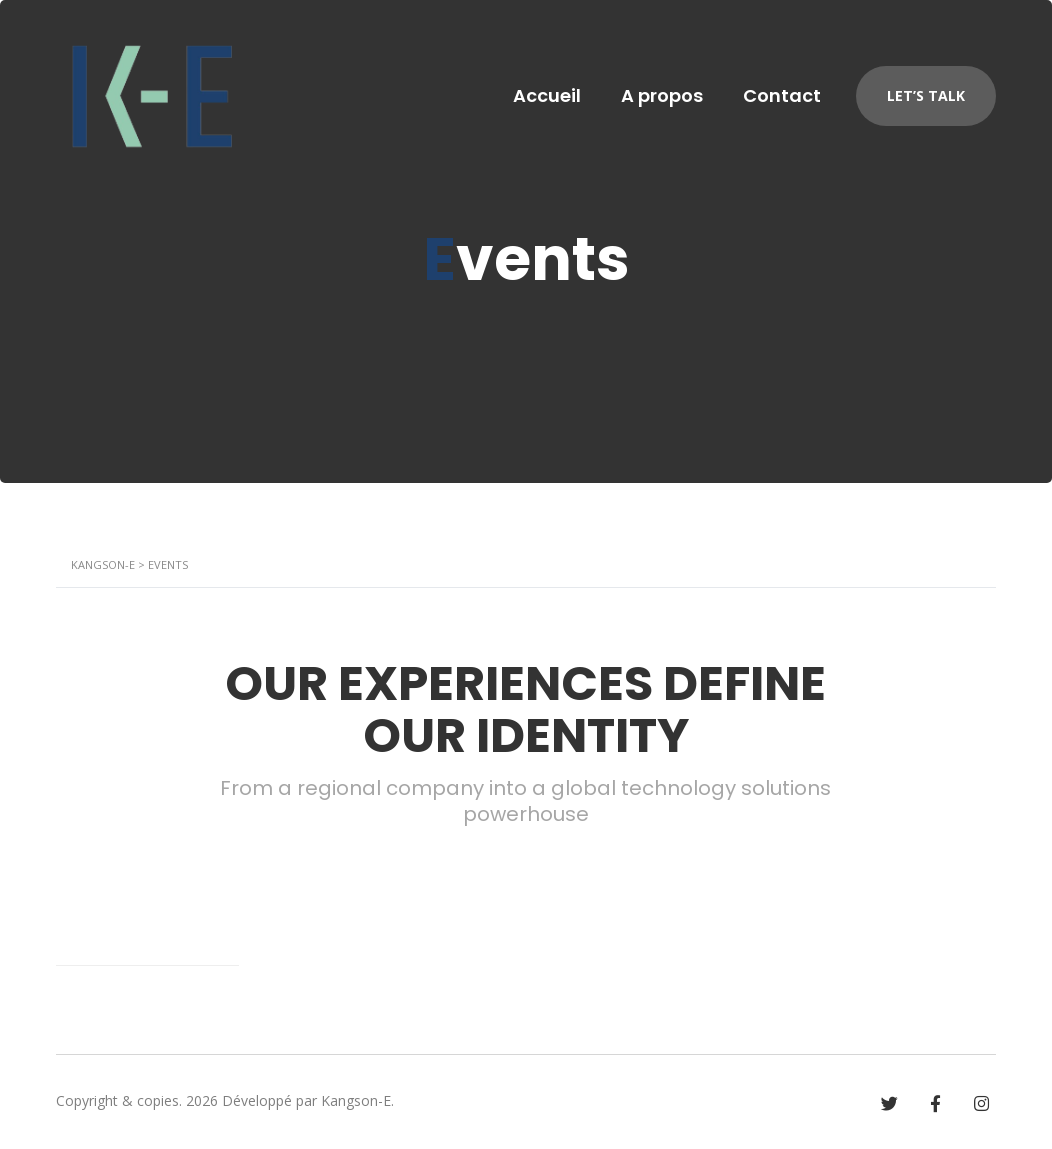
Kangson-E (356, 1100)
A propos (662, 96)
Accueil (547, 96)
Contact (782, 96)
